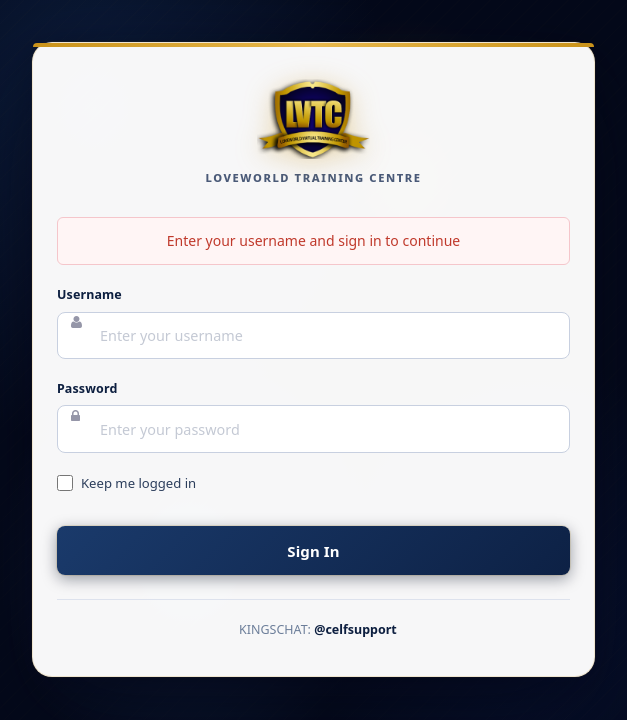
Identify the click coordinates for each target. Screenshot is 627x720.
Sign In (313, 551)
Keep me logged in (138, 483)
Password (87, 388)
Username (89, 295)
